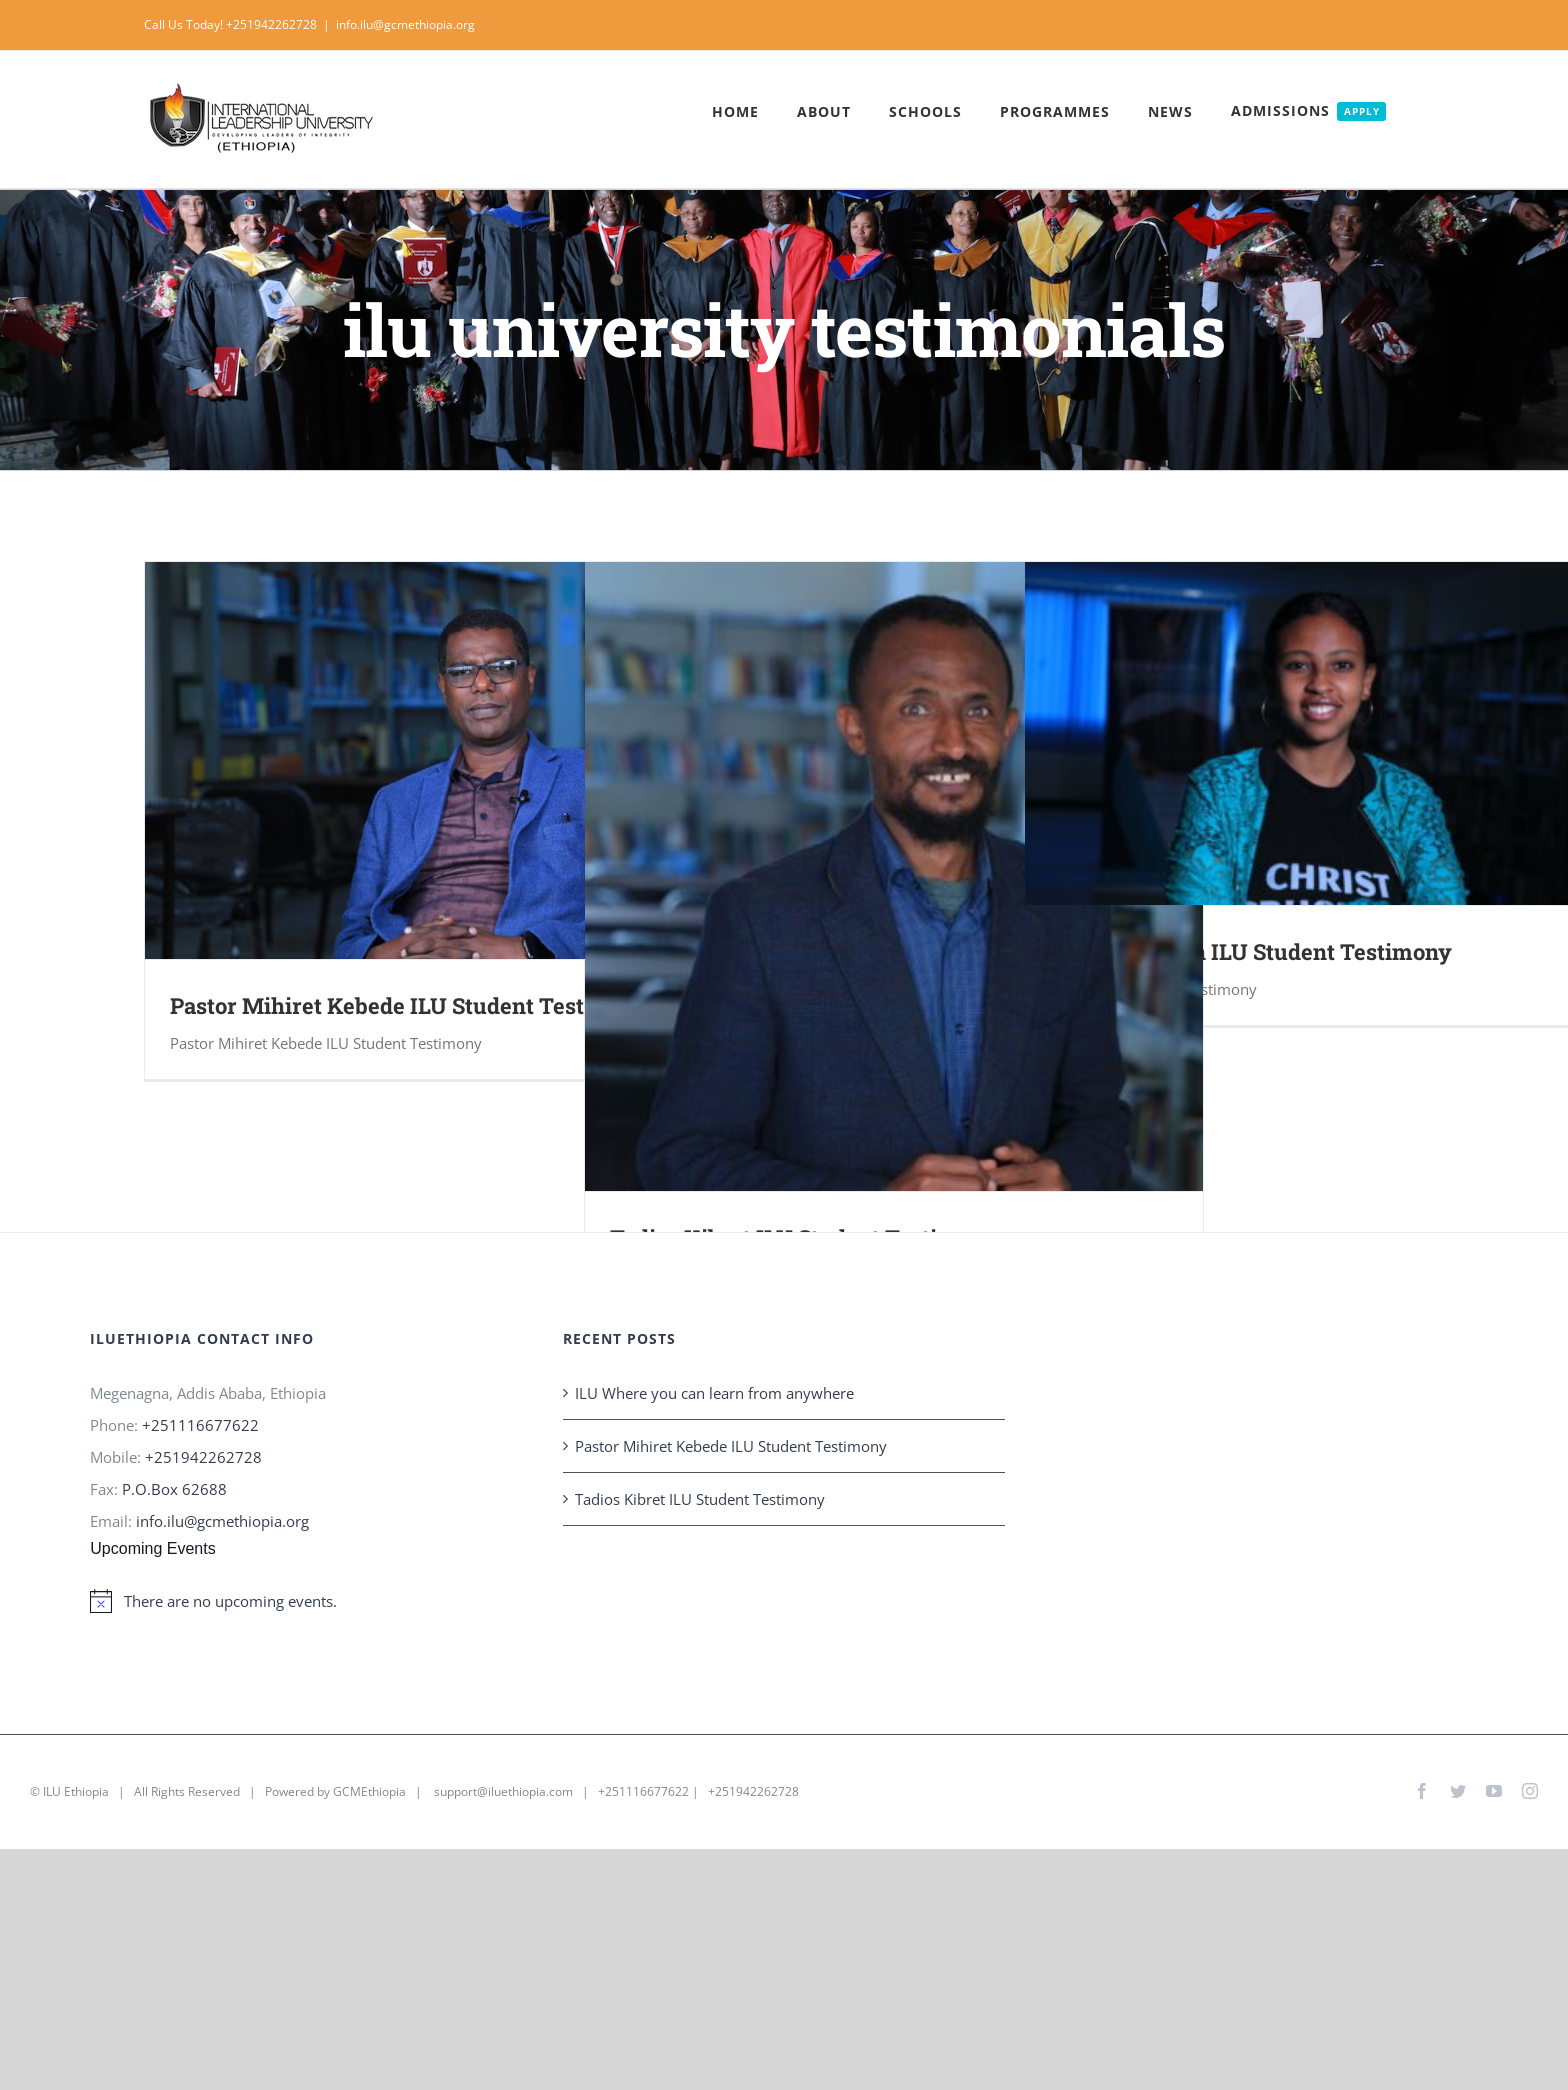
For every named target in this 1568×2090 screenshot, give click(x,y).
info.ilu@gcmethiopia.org (405, 24)
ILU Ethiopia (76, 1791)
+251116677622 (200, 1425)
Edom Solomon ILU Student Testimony (1251, 951)
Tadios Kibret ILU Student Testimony (700, 1499)
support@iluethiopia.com (503, 1791)
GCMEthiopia (369, 1791)
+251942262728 (203, 1457)
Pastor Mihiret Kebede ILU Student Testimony (410, 1005)
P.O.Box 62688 (174, 1489)
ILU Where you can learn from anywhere (714, 1393)
